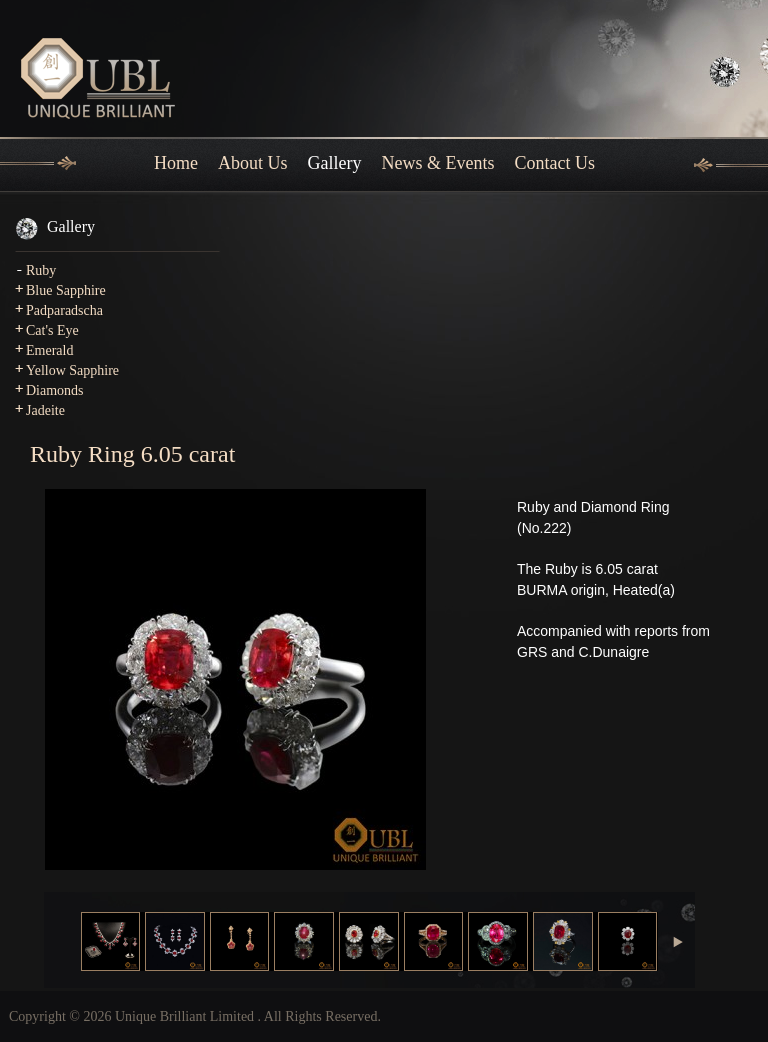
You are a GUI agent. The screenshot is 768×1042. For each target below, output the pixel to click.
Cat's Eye (52, 330)
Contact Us (554, 163)
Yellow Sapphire (72, 370)
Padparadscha (64, 310)
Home (176, 163)
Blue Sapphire (66, 290)
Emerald (49, 350)
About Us (253, 163)
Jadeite (45, 410)
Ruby (41, 270)
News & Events (438, 163)
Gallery (335, 163)
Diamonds (55, 390)
